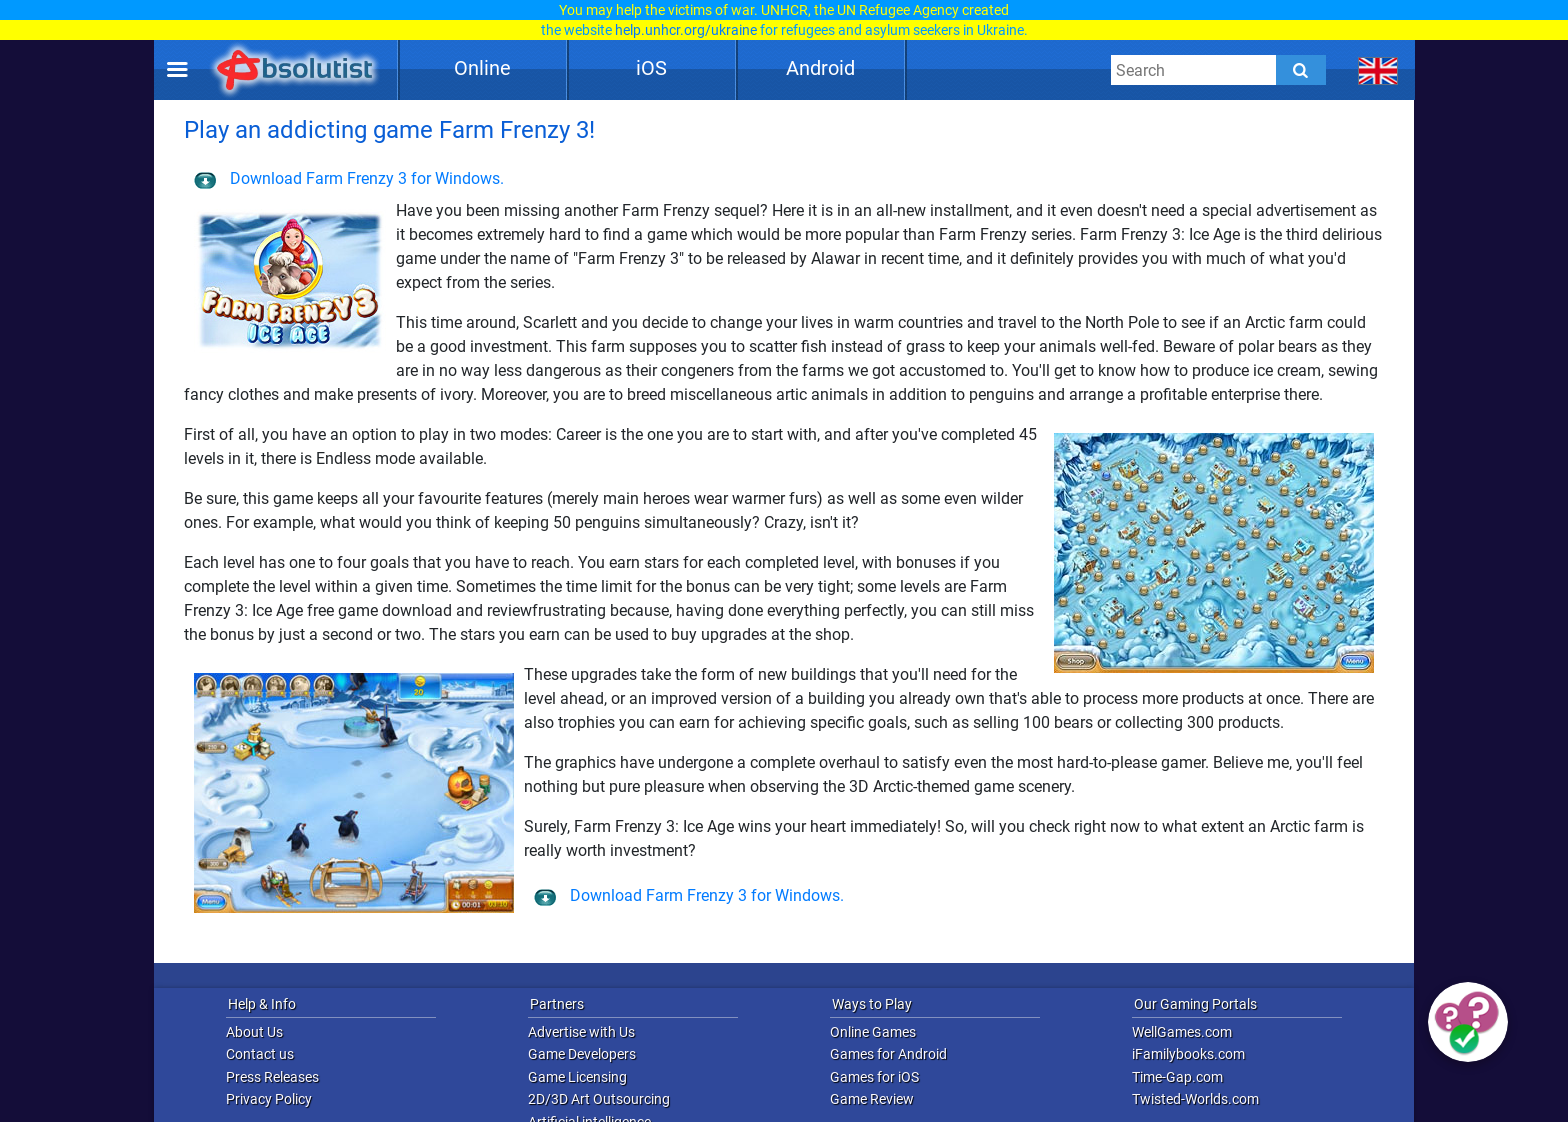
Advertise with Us (581, 1032)
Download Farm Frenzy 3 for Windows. (349, 178)
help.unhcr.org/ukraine (686, 30)
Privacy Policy (269, 1099)
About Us (254, 1032)
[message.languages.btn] (1378, 70)
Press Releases (272, 1077)
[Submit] (1301, 70)
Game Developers (582, 1054)
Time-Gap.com (1177, 1077)
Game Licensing (577, 1077)
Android (820, 68)
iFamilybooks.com (1188, 1054)
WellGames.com (1182, 1032)
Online (482, 68)
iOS (651, 68)
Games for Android (888, 1054)
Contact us (260, 1054)
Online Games (873, 1032)
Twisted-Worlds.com (1195, 1099)
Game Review (872, 1099)
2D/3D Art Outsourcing (599, 1099)
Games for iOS (874, 1077)
